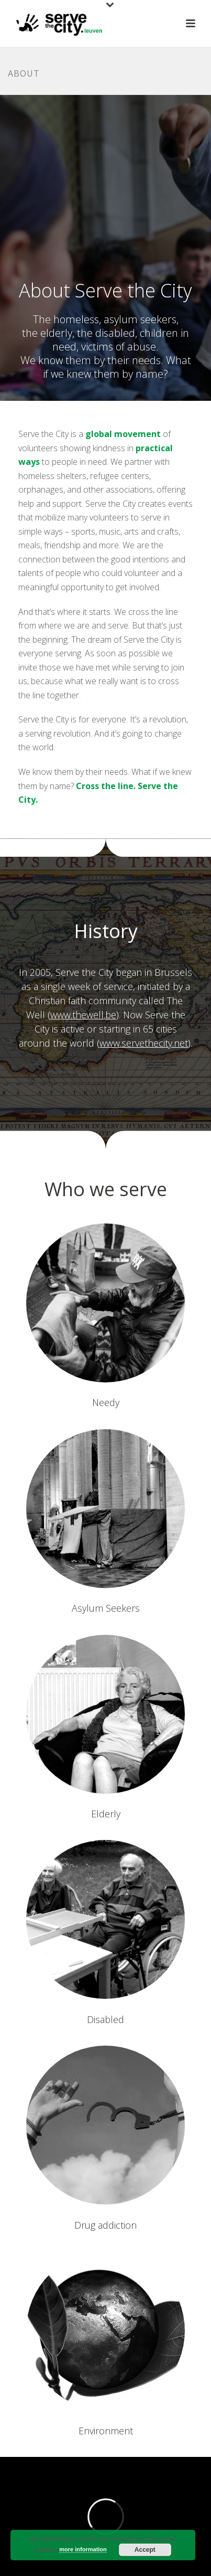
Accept (145, 2549)
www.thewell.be (83, 1014)
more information (82, 2549)
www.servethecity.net (143, 1043)
